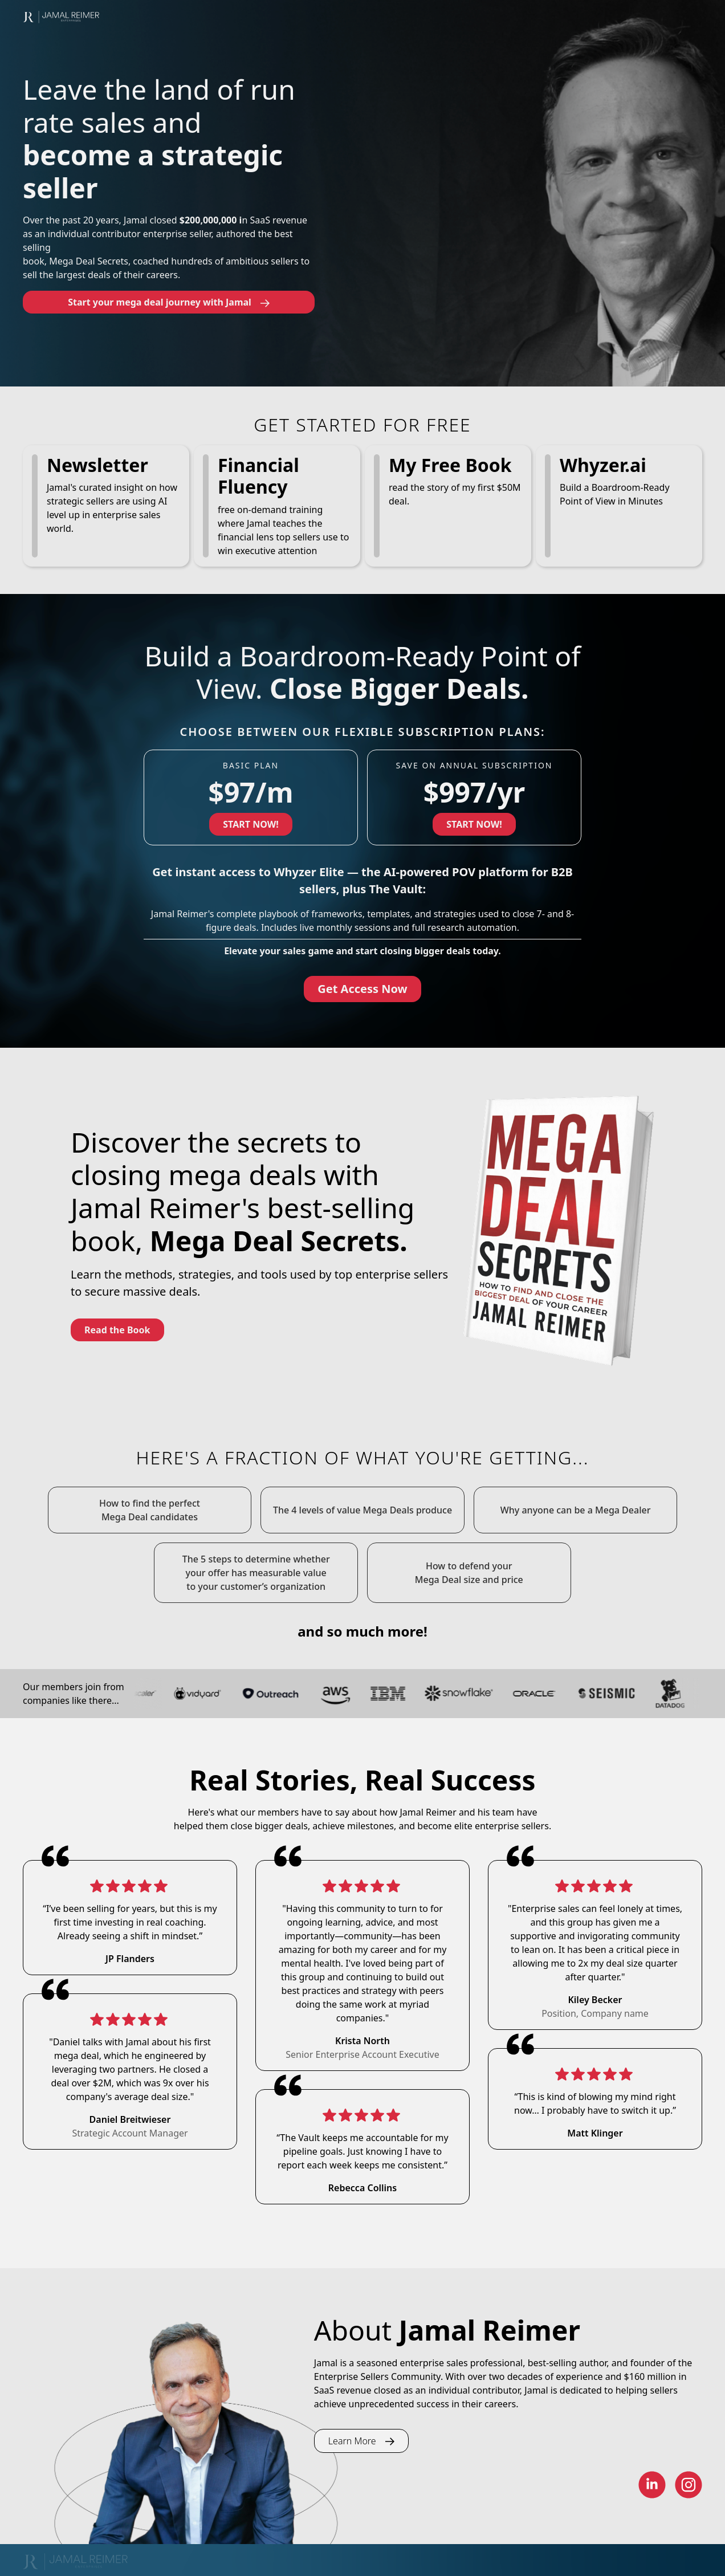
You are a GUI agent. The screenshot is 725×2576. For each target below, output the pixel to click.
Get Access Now (362, 988)
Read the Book (117, 1330)
